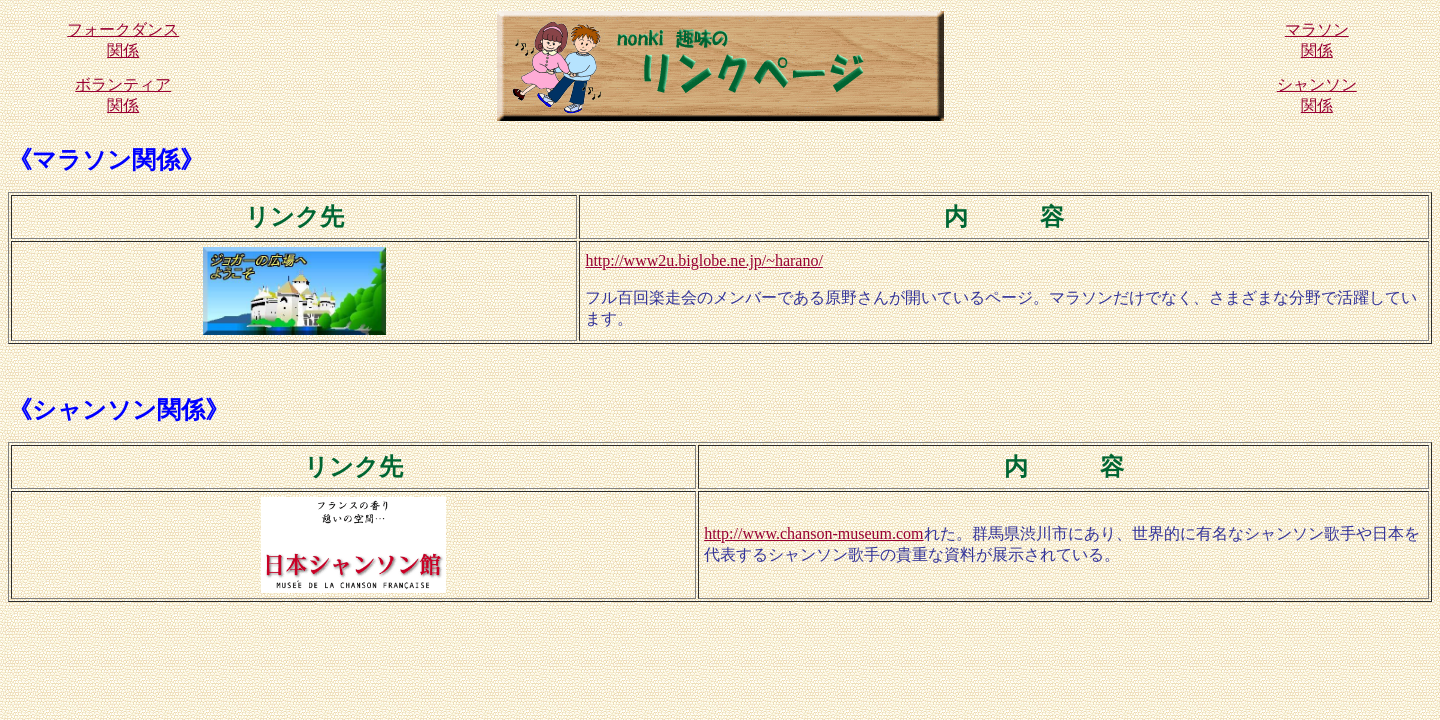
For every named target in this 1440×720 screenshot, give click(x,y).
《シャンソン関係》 (118, 410)
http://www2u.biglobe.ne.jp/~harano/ (704, 260)
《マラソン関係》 (106, 160)
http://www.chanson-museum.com (813, 533)
